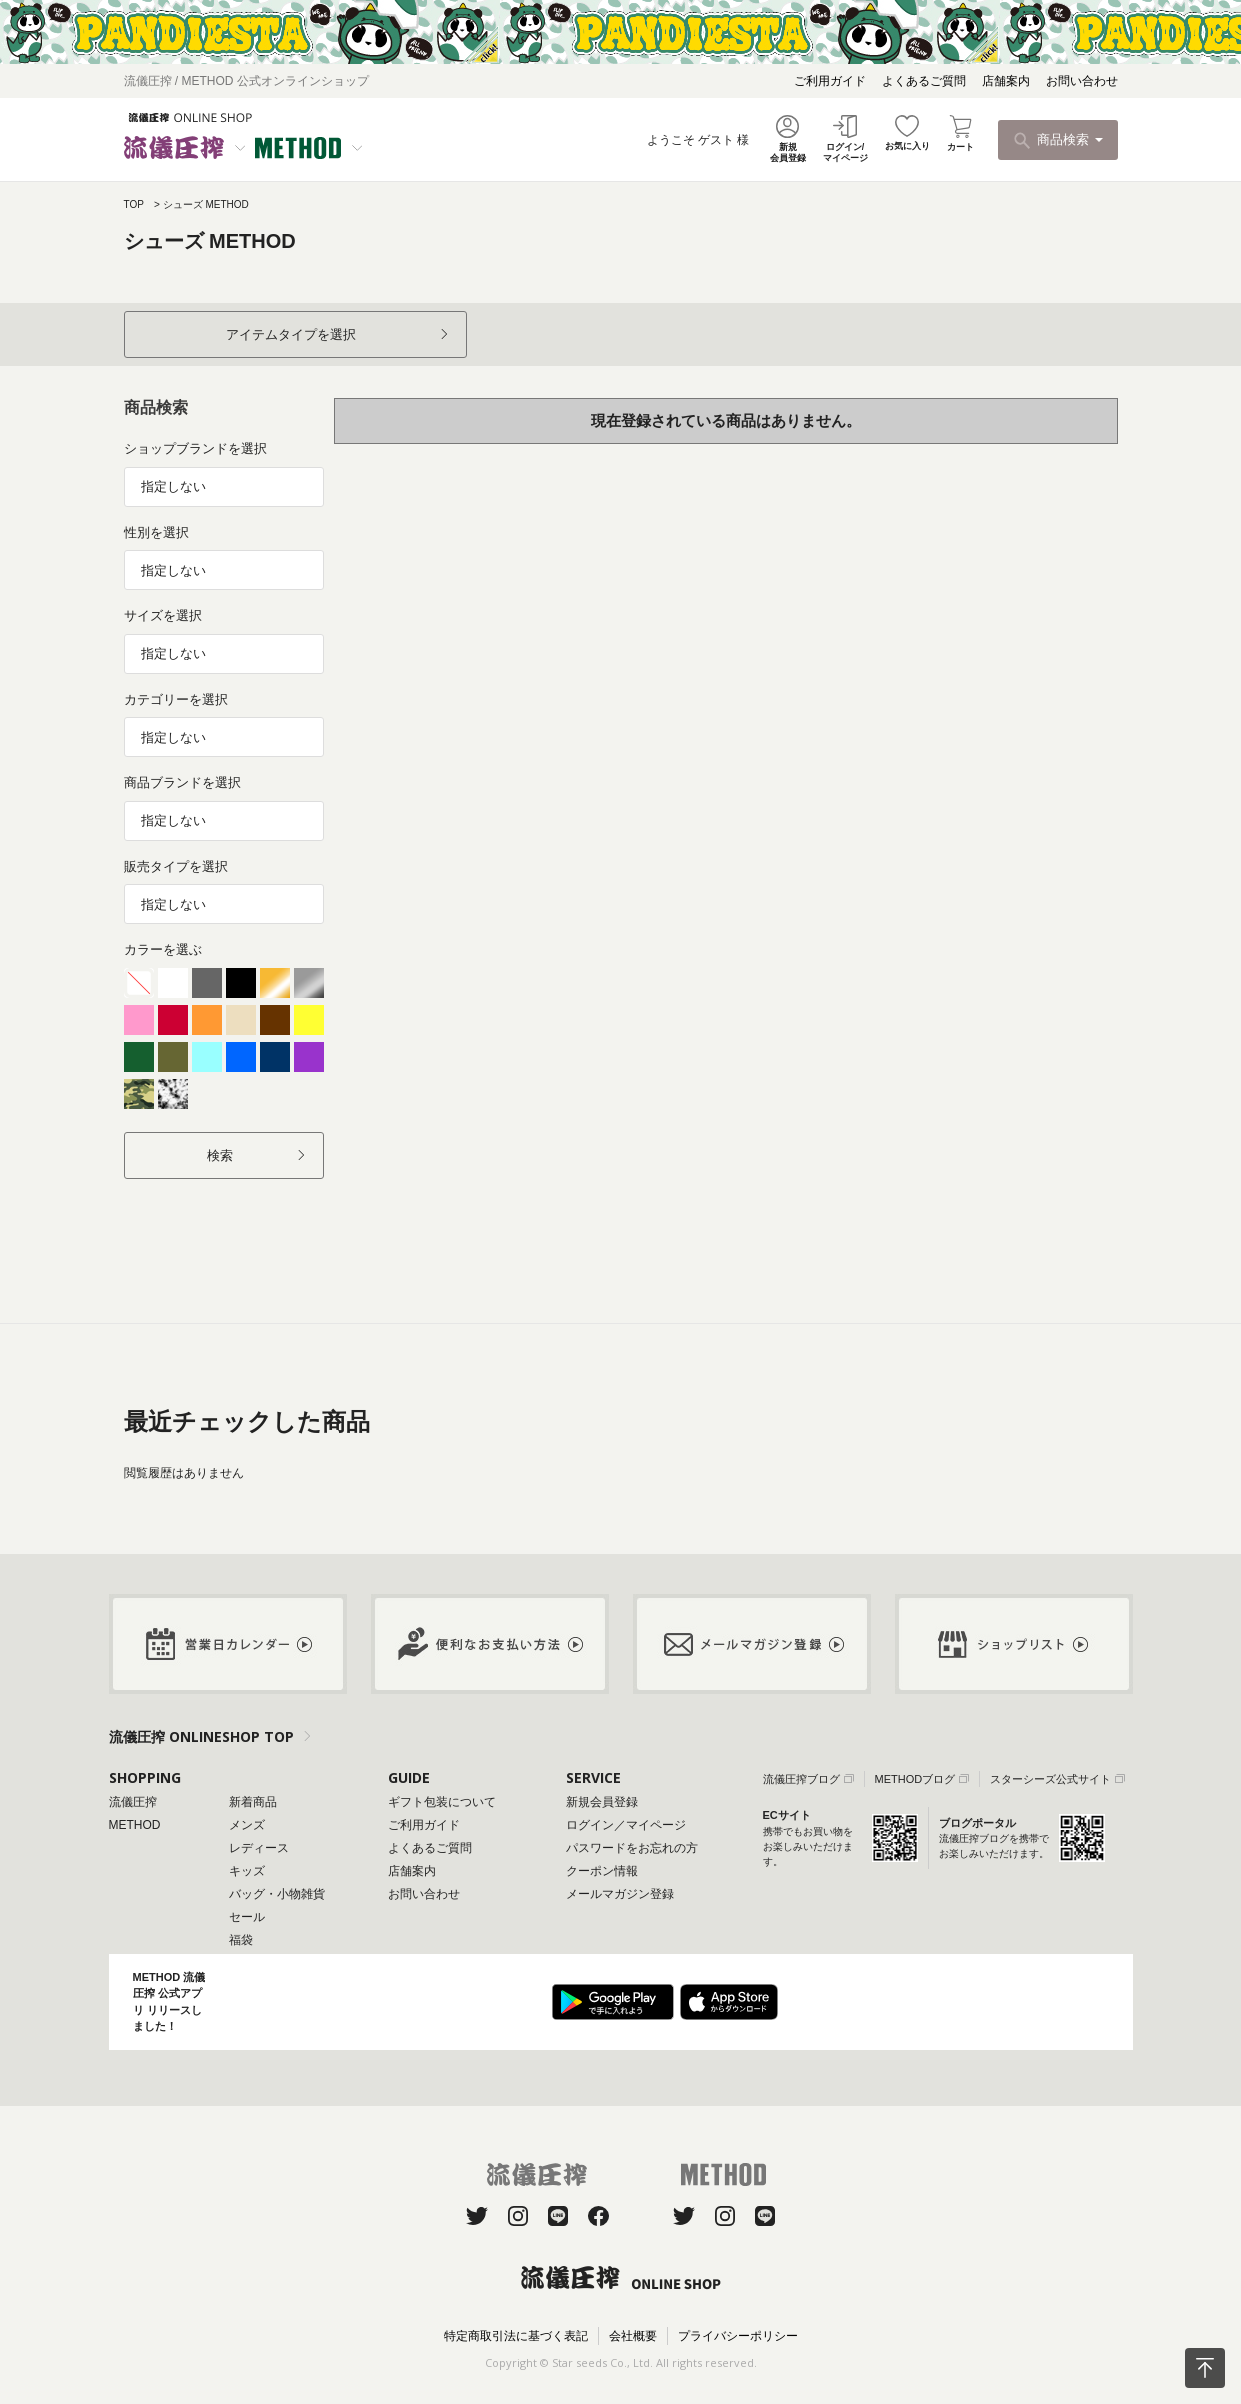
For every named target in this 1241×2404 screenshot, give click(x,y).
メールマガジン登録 (620, 1894)
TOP (134, 204)
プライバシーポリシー (738, 2336)
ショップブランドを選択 (195, 448)
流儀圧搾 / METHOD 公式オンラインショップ (246, 81)
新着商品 (253, 1802)
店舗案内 (1006, 81)
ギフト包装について (442, 1802)
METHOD (135, 1825)
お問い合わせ (1082, 81)
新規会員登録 (602, 1802)
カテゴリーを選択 (176, 699)
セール (247, 1917)
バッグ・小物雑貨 (277, 1894)
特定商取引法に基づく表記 (516, 2336)
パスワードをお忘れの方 (632, 1848)
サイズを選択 (163, 615)
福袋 (241, 1940)
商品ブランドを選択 (182, 782)
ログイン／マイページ (626, 1825)
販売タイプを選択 (176, 866)
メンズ (247, 1825)
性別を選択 (156, 532)
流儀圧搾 (133, 1802)
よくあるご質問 (924, 81)
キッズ (247, 1871)
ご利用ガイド (830, 81)
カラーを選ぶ (163, 949)
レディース (259, 1848)
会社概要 (633, 2336)
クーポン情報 (602, 1871)
